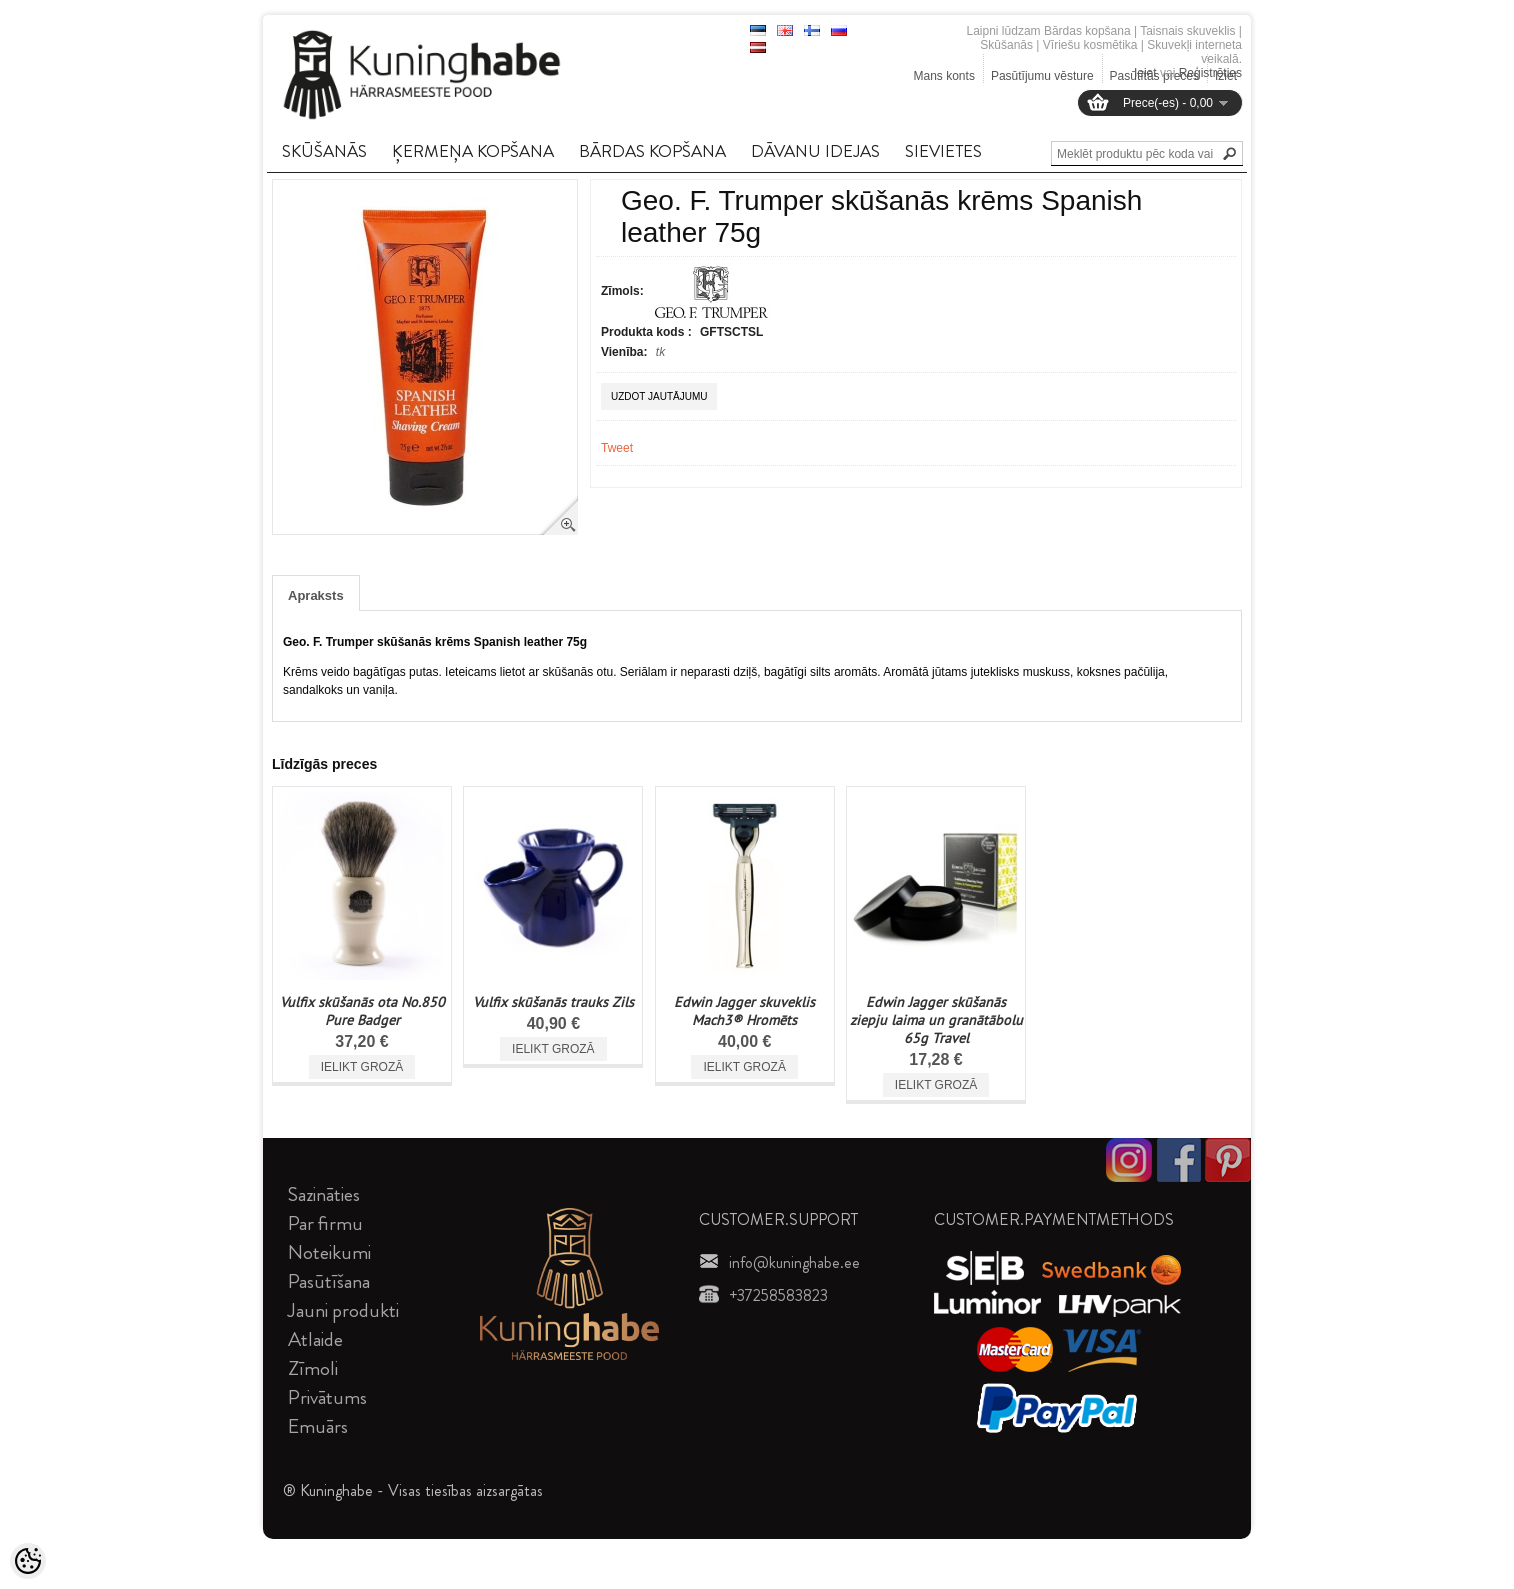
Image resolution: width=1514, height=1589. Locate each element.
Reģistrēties (1210, 73)
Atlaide (315, 1339)
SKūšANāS (324, 151)
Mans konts (944, 76)
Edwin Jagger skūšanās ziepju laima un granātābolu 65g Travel (936, 1020)
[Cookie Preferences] (28, 1561)
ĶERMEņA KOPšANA (473, 151)
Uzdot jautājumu (659, 396)
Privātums (327, 1397)
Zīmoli (313, 1368)
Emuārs (318, 1426)
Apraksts (316, 595)
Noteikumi (329, 1252)
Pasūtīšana (329, 1281)
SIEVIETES (943, 151)
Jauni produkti (343, 1310)
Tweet (617, 448)
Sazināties (324, 1194)
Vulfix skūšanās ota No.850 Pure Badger (362, 1011)
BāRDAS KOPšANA (652, 151)
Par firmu (325, 1223)
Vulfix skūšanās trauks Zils (553, 1002)
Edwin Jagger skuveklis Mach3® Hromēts (744, 1011)
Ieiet (1145, 73)
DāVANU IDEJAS (815, 151)
